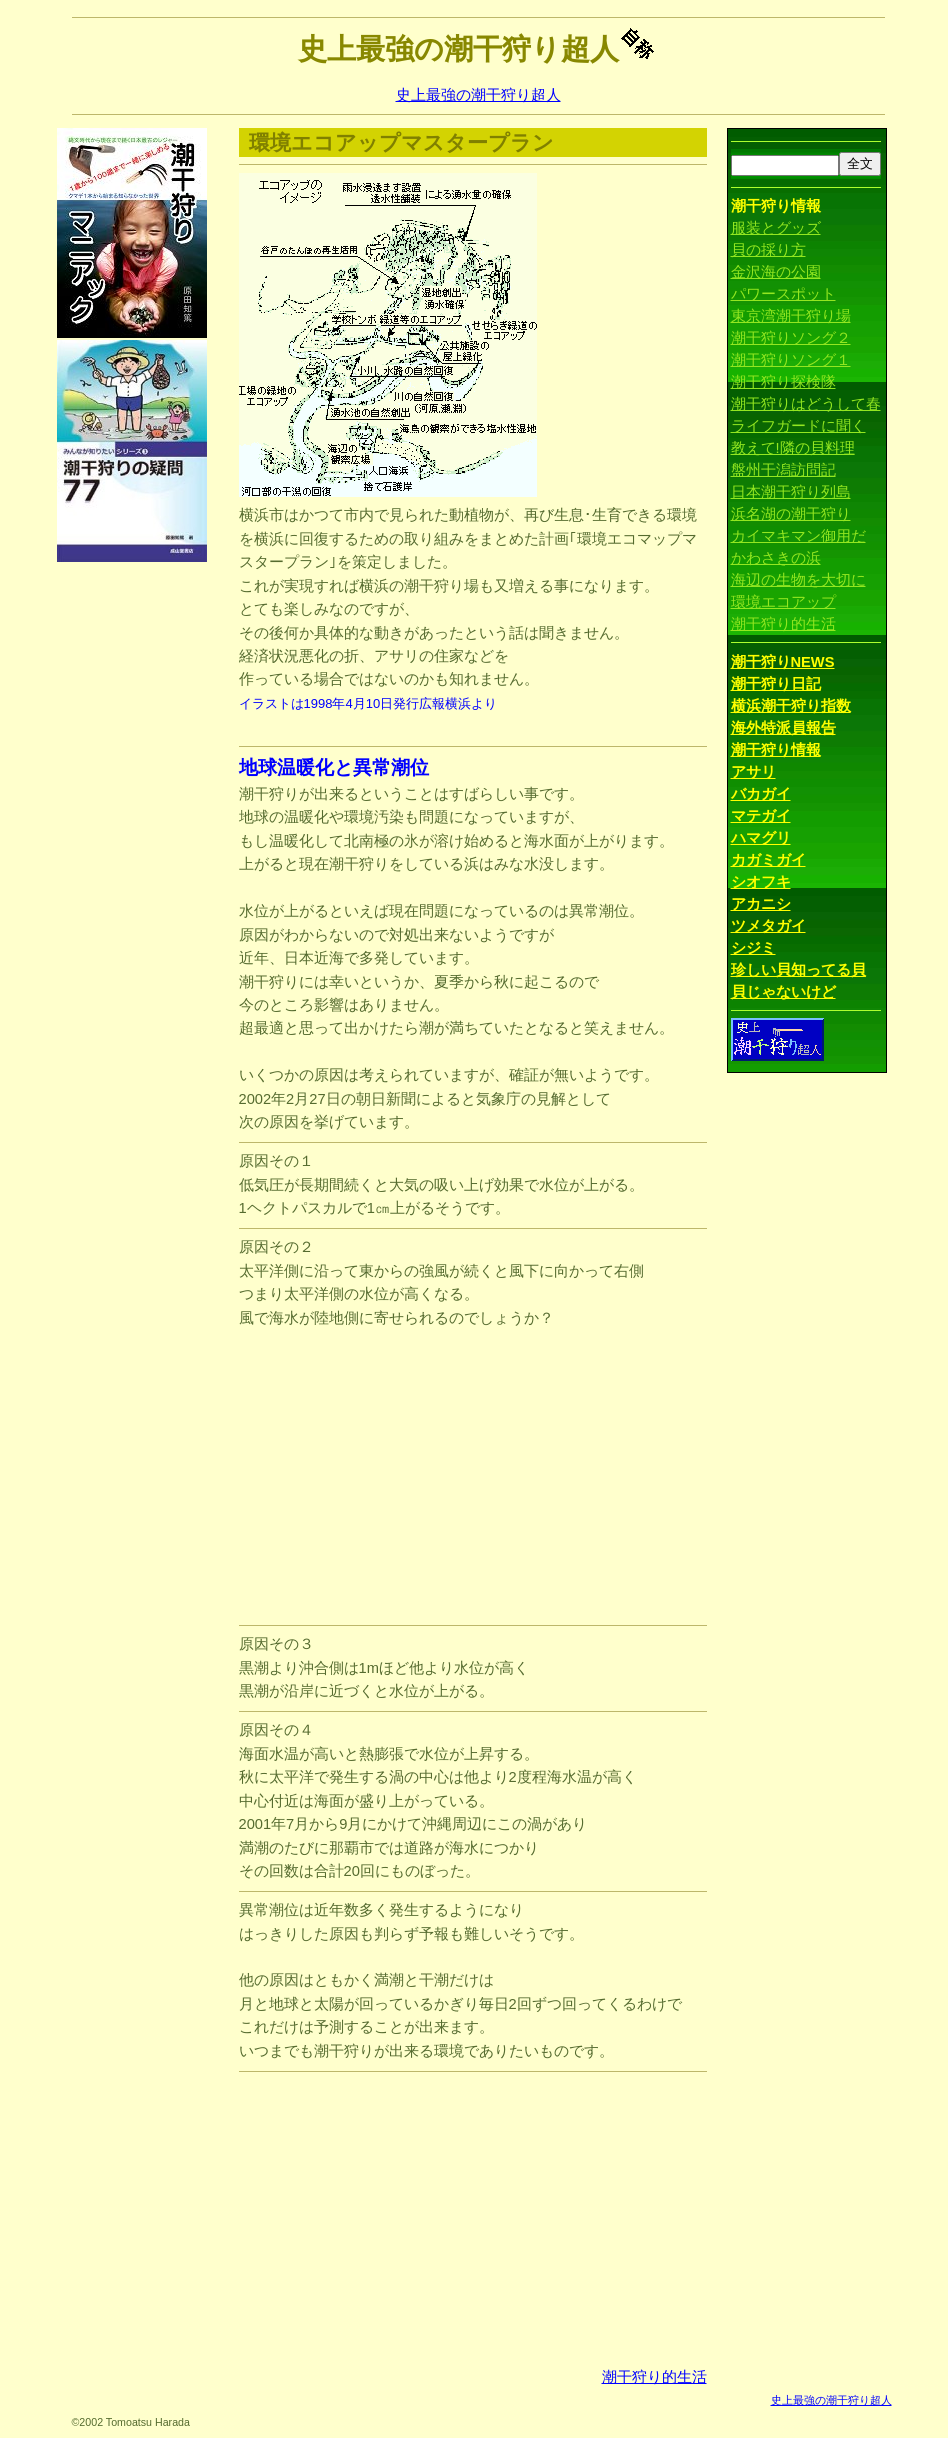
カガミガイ (768, 860)
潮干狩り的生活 (654, 2377)
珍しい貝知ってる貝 (798, 970)
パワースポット (783, 294)
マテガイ (761, 816)
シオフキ (761, 882)
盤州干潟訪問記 (783, 470)
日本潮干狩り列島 (791, 492)
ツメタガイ (768, 926)
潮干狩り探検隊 (783, 382)
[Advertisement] (137, 865)
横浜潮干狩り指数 (791, 706)
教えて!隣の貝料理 (793, 448)
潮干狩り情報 (776, 750)
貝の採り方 (768, 250)
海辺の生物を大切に (798, 580)
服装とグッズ (776, 228)
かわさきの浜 (776, 558)
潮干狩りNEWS (783, 662)
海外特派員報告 (783, 728)
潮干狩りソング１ (791, 360)
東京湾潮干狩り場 (791, 316)
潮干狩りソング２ (791, 338)
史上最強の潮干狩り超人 (478, 95)
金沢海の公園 (776, 272)
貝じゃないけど (783, 992)
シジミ (753, 948)
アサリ (753, 772)
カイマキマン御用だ (798, 536)
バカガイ (761, 794)
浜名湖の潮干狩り (791, 514)
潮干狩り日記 (776, 684)
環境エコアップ (783, 602)
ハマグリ (761, 838)
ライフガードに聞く (798, 426)
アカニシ (761, 904)
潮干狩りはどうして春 (806, 404)
